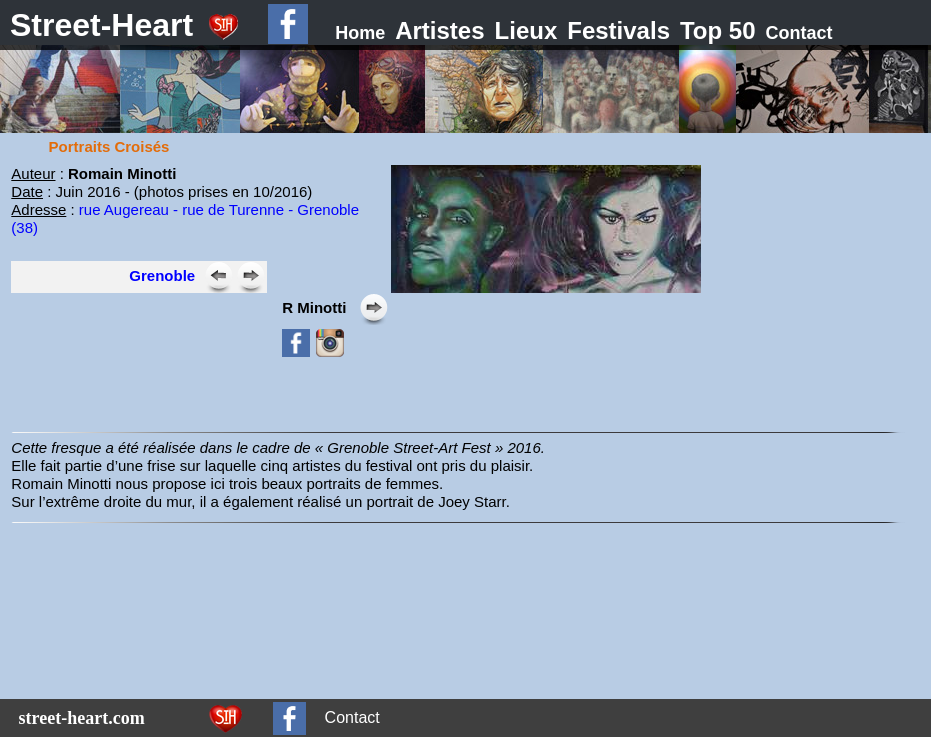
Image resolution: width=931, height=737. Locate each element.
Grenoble (162, 275)
